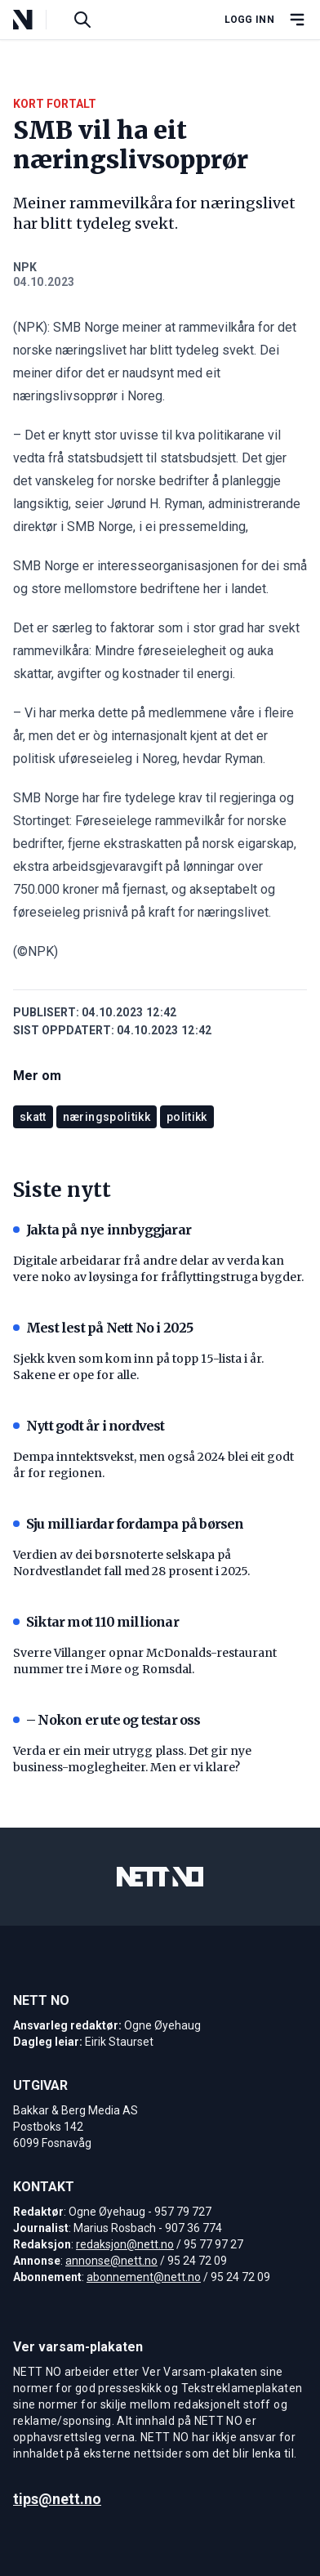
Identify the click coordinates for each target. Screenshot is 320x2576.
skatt (33, 1116)
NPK (25, 267)
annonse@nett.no (111, 2260)
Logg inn (249, 19)
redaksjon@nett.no (125, 2244)
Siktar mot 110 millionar (96, 1622)
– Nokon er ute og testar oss (107, 1720)
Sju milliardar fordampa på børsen (128, 1524)
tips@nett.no (57, 2498)
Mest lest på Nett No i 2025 (103, 1327)
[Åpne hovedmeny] (297, 19)
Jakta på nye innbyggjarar (102, 1229)
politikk (187, 1116)
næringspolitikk (106, 1116)
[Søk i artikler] (82, 19)
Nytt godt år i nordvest (89, 1425)
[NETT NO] (36, 19)
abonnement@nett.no (144, 2277)
